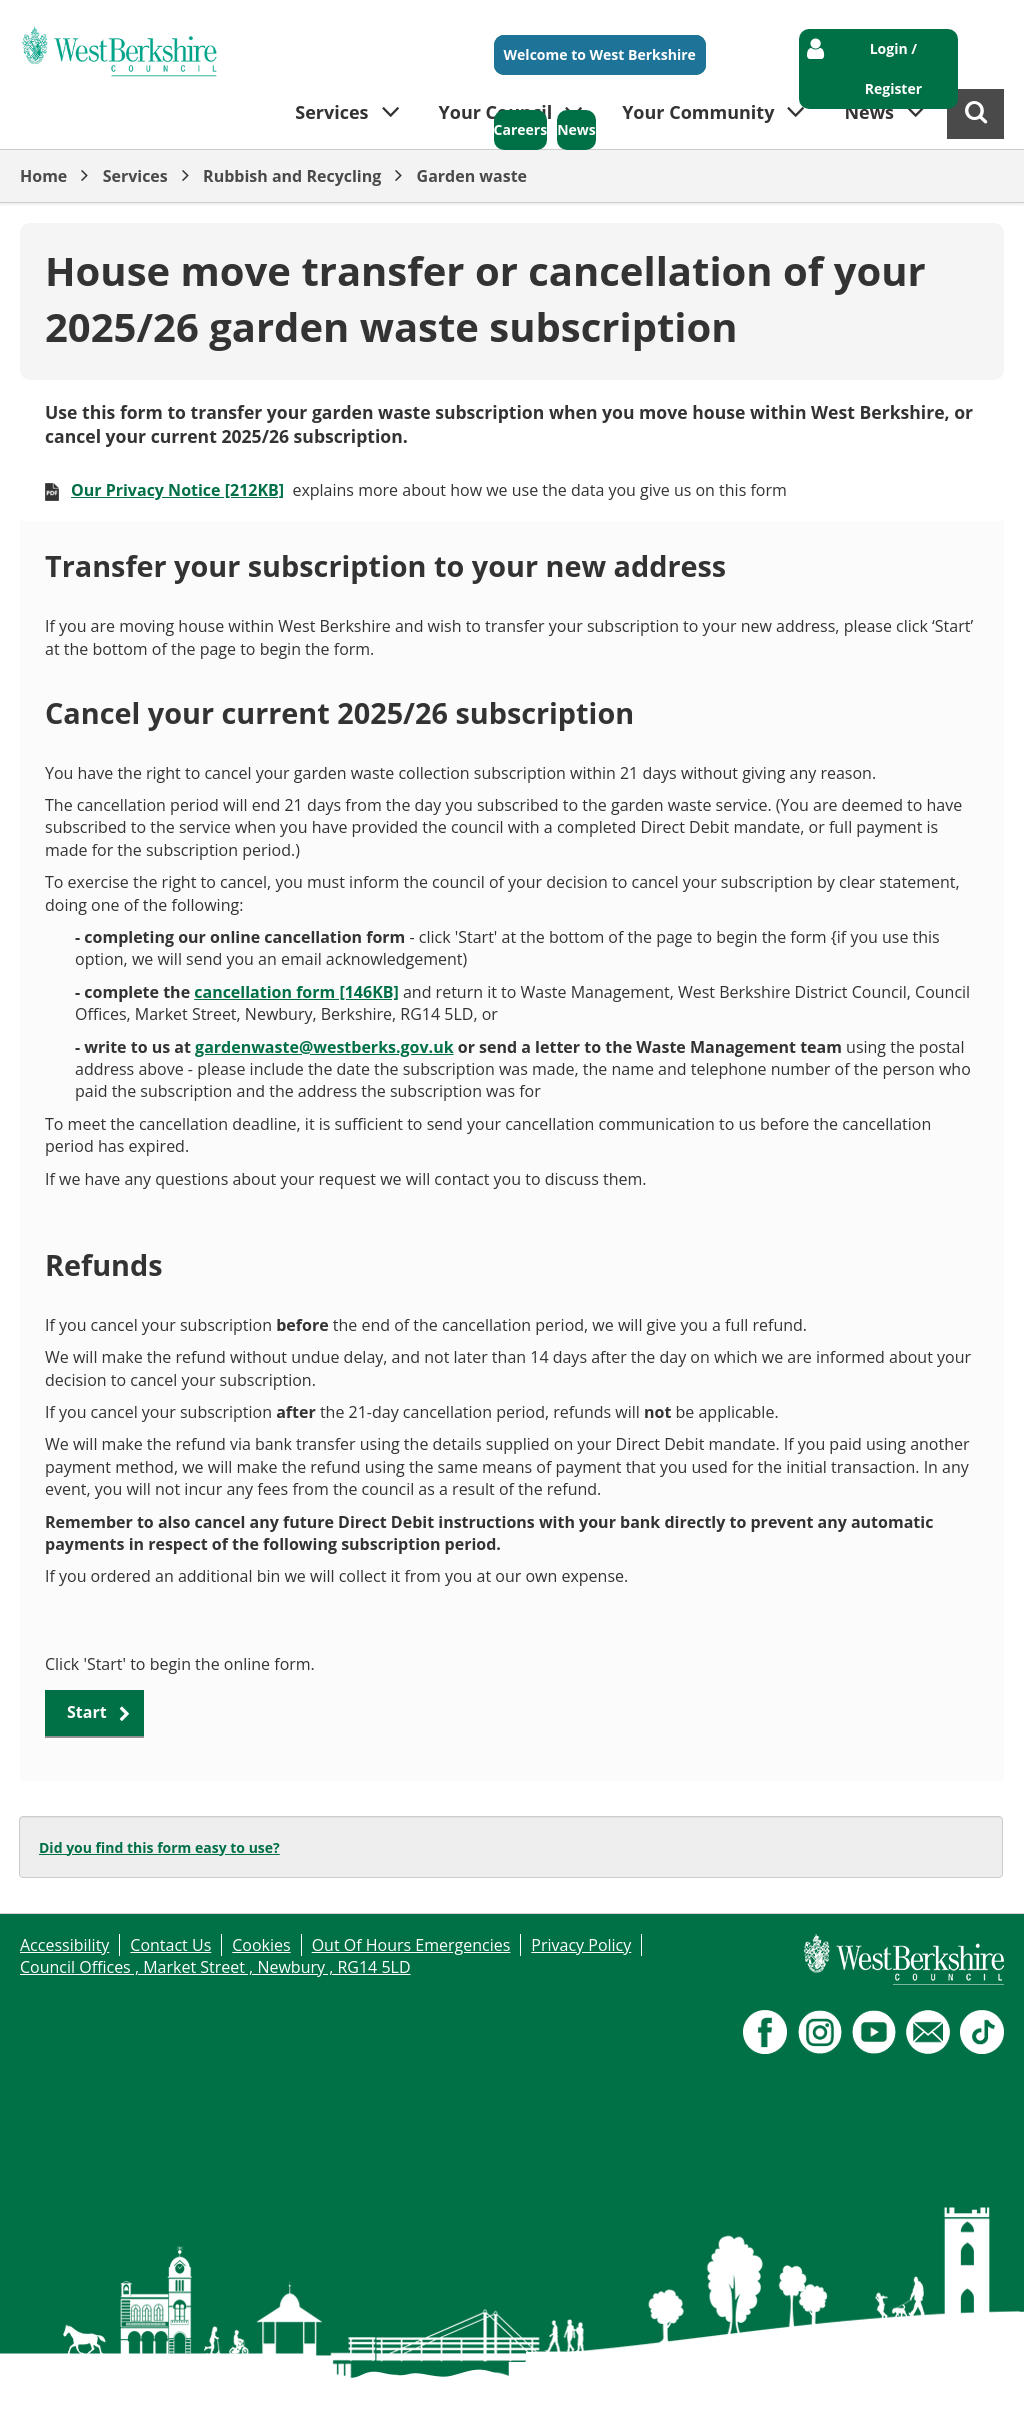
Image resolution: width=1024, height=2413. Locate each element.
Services (135, 176)
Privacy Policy (581, 1945)
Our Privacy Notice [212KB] (177, 490)
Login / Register (893, 68)
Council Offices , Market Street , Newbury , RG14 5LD (215, 1967)
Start (87, 1712)
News (576, 129)
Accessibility (64, 1945)
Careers (521, 129)
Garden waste (472, 176)
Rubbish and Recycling (292, 176)
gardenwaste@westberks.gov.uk (324, 1047)
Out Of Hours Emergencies (411, 1945)
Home (43, 176)
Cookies (261, 1945)
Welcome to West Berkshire (600, 54)
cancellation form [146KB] (296, 992)
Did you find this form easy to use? (159, 1847)
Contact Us (170, 1945)
